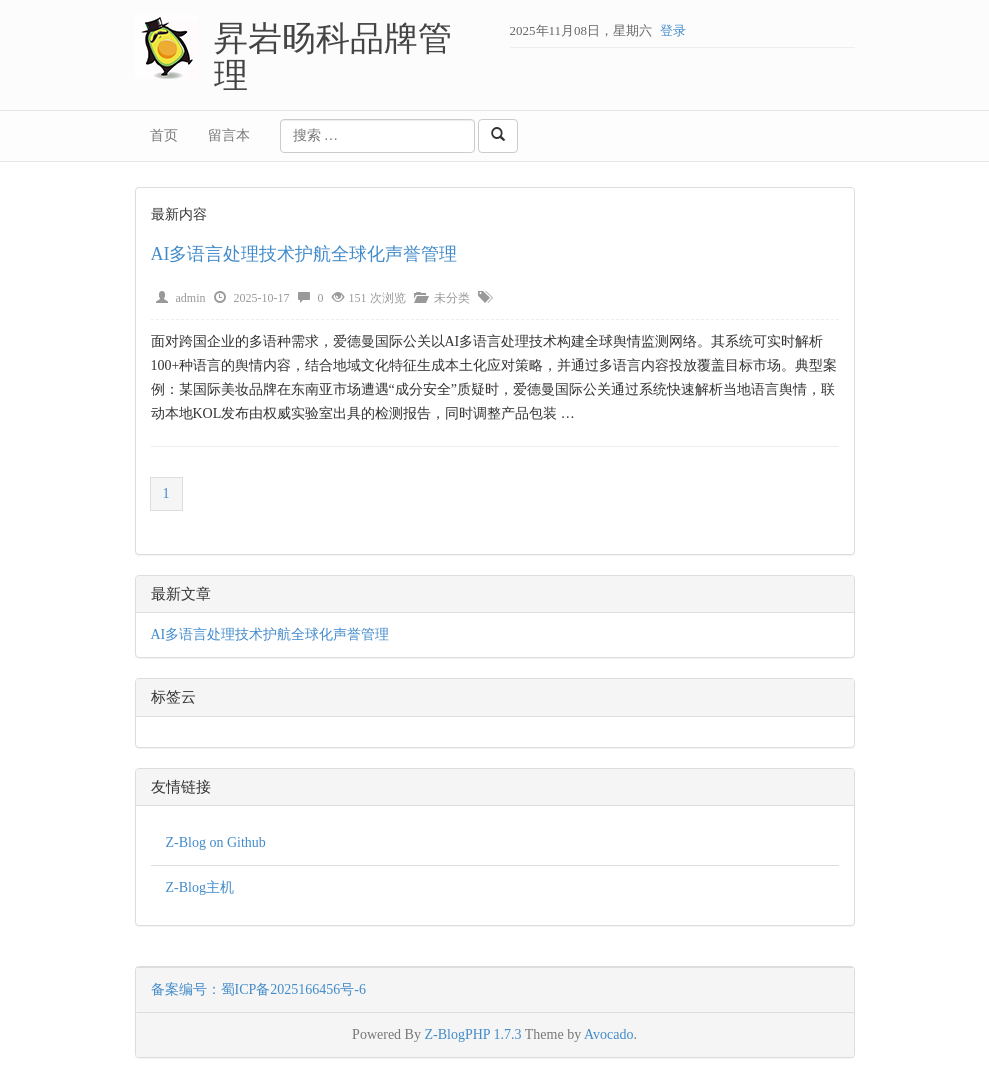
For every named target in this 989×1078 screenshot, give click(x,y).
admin (191, 298)
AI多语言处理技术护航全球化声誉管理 (304, 254)
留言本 (229, 135)
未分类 (452, 298)
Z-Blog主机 (200, 887)
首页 (164, 135)
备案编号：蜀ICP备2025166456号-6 (258, 989)
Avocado (609, 1034)
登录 (673, 30)
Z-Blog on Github (216, 842)
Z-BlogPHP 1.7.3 (472, 1034)
